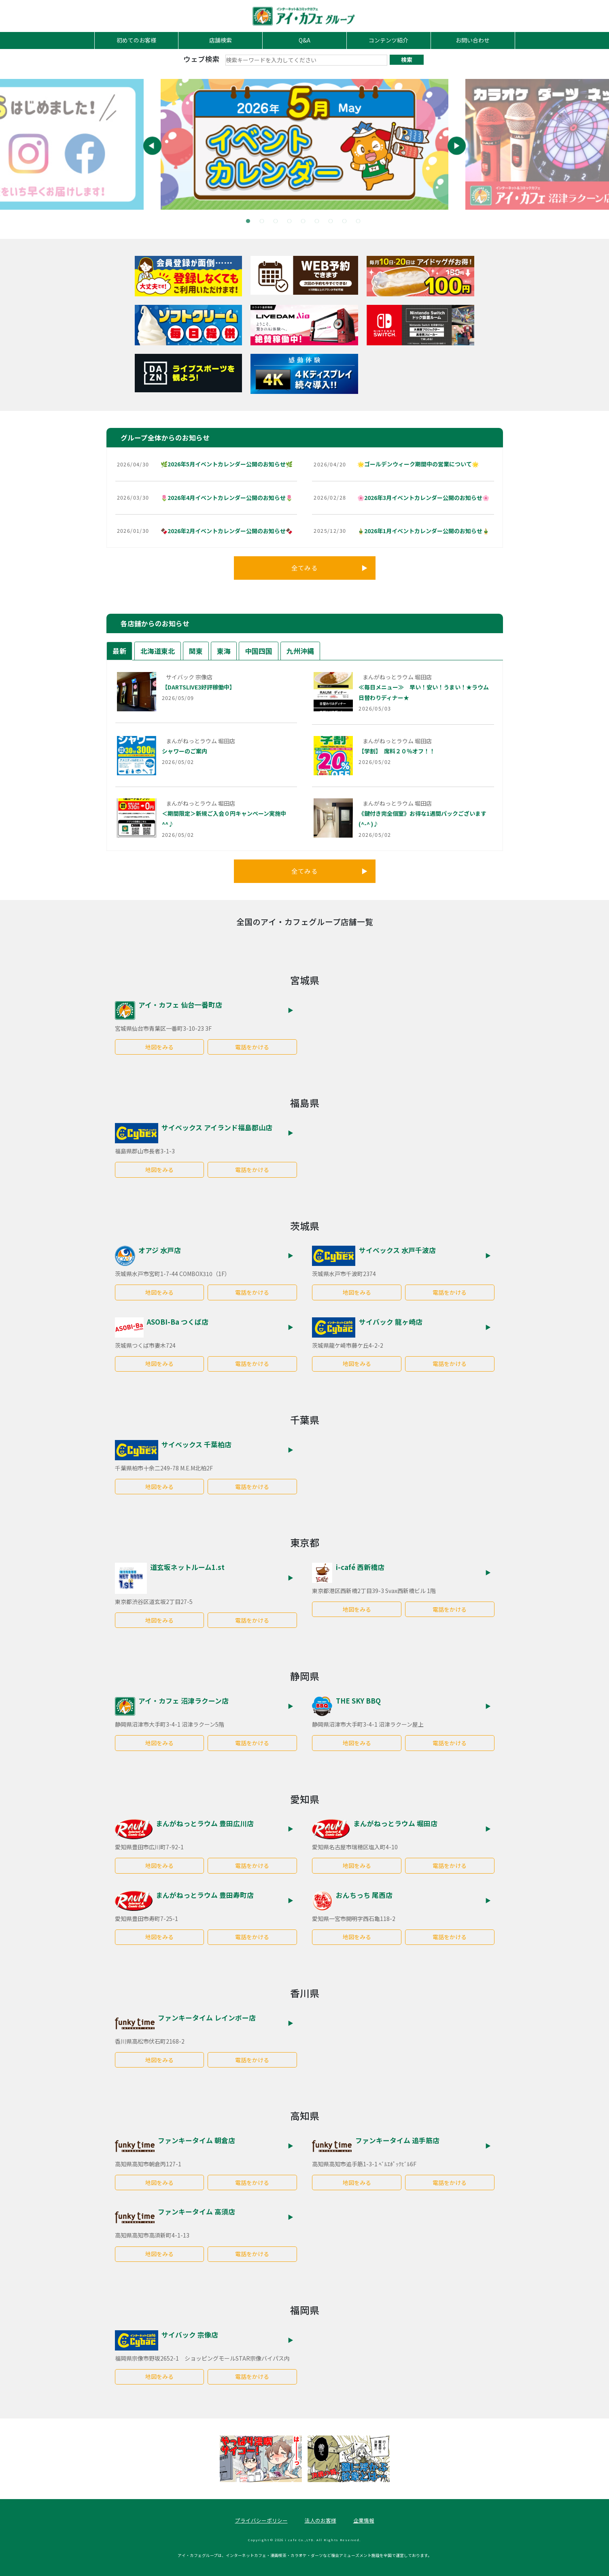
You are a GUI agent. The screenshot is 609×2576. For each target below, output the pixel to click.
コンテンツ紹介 (388, 40)
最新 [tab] (119, 651)
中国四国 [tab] (258, 651)
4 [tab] (291, 223)
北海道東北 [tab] (157, 651)
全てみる (329, 568)
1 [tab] (250, 223)
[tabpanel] (304, 144)
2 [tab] (263, 223)
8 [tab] (346, 223)
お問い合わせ (473, 40)
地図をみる (159, 1047)
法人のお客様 (320, 2520)
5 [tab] (305, 223)
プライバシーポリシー (261, 2520)
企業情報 (363, 2520)
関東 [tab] (196, 651)
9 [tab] (360, 223)
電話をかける (252, 1047)
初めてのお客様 (136, 40)
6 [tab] (318, 223)
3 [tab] (277, 223)
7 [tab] (332, 223)
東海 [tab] (224, 651)
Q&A (304, 40)
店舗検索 (220, 40)
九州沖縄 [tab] (300, 651)
